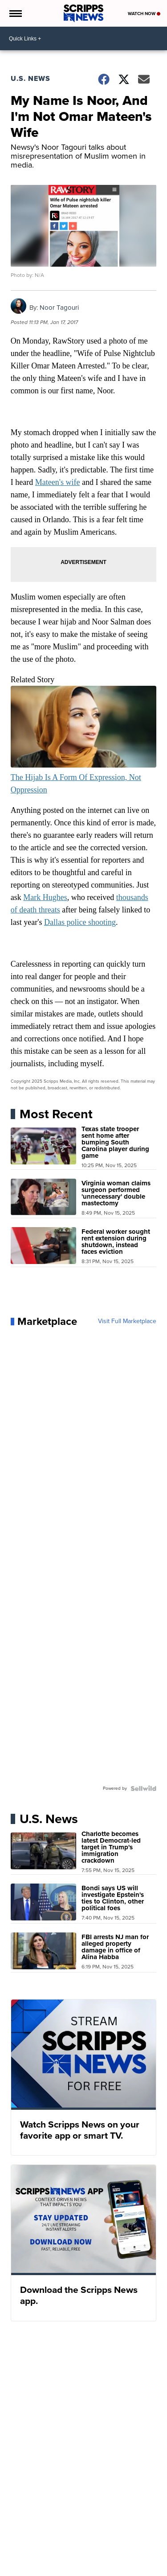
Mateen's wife (57, 482)
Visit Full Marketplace (127, 1321)
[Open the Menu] (15, 13)
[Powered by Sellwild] (143, 1788)
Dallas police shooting (80, 922)
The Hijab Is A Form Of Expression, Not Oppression (84, 777)
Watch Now (144, 13)
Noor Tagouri (59, 307)
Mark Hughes (45, 897)
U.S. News (30, 78)
